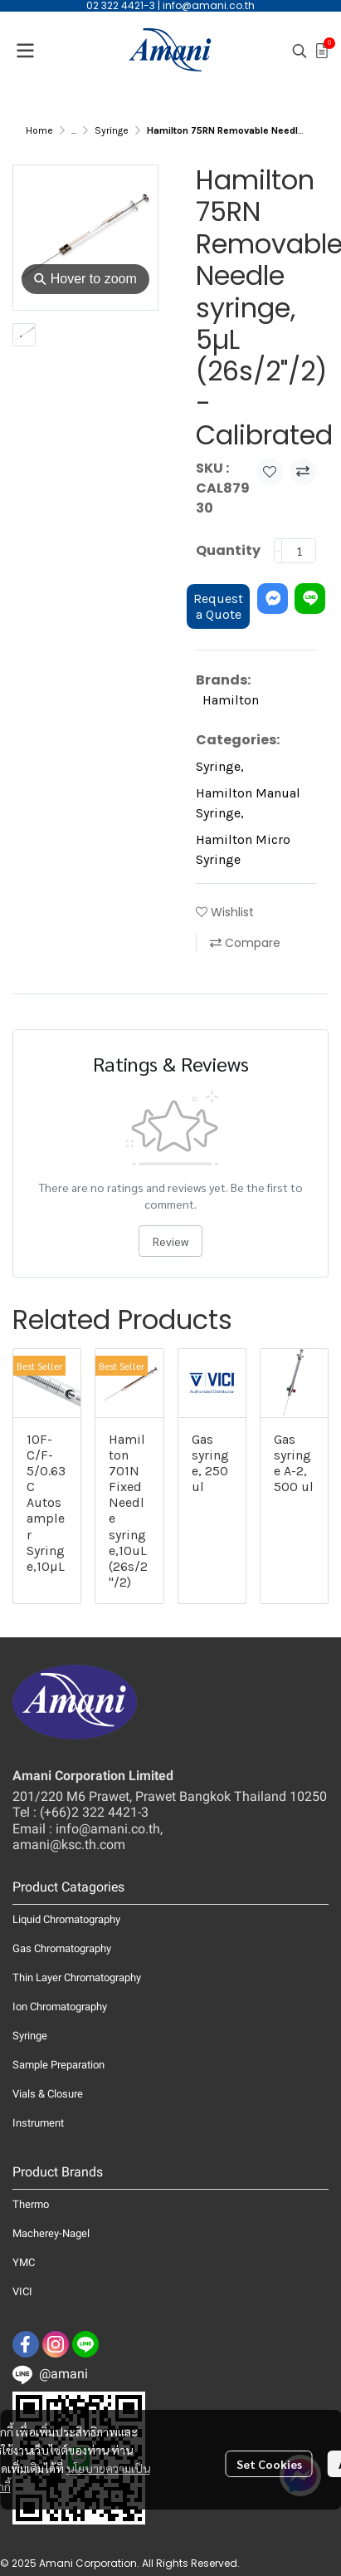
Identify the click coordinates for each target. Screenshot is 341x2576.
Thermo (30, 2204)
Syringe (112, 130)
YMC (23, 2262)
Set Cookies (269, 2463)
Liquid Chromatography (66, 1919)
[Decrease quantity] (278, 550)
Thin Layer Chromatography (76, 1977)
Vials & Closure (47, 2094)
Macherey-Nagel (51, 2233)
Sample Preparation (58, 2064)
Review (170, 1241)
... (73, 130)
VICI (22, 2291)
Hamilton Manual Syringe (248, 803)
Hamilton (230, 700)
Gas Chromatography (61, 1948)
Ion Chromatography (59, 2006)
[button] (299, 50)
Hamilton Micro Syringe (243, 849)
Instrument (38, 2123)
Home (39, 130)
